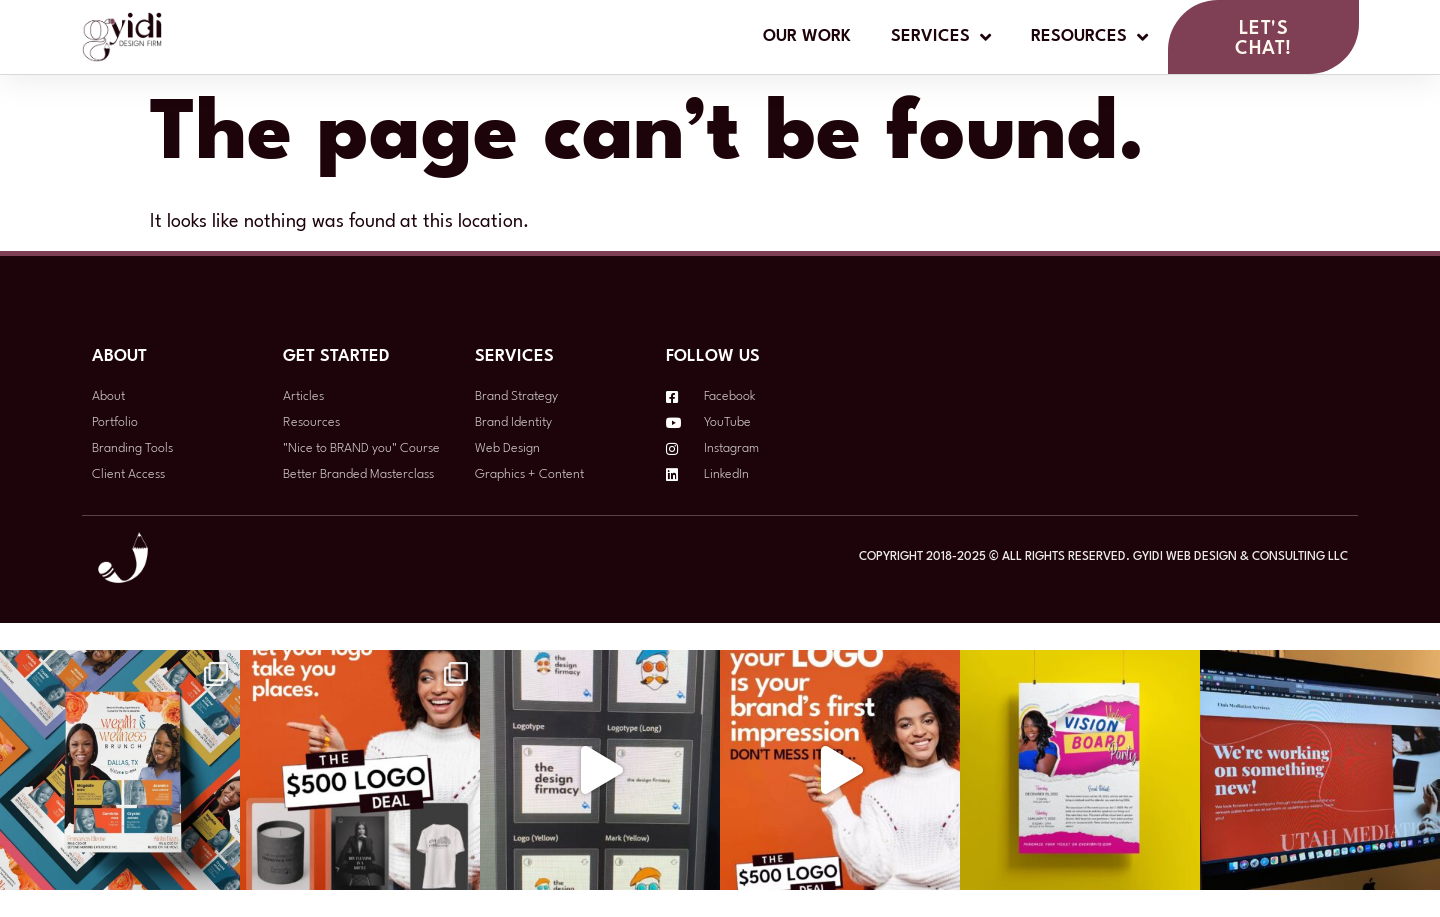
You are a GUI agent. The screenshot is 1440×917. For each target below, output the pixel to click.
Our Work (807, 37)
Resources (1089, 38)
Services (941, 38)
